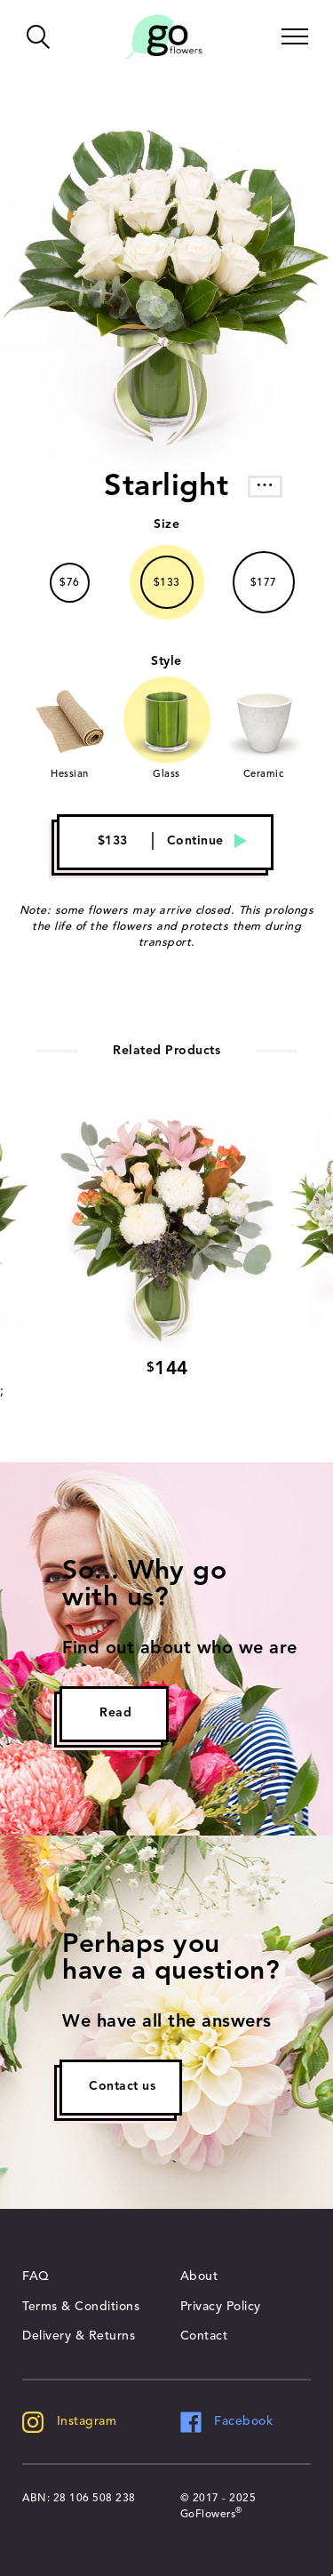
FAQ (36, 2276)
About (199, 2276)
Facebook (227, 2421)
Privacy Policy (220, 2306)
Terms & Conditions (80, 2306)
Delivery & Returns (78, 2336)
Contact (204, 2336)
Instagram (69, 2421)
